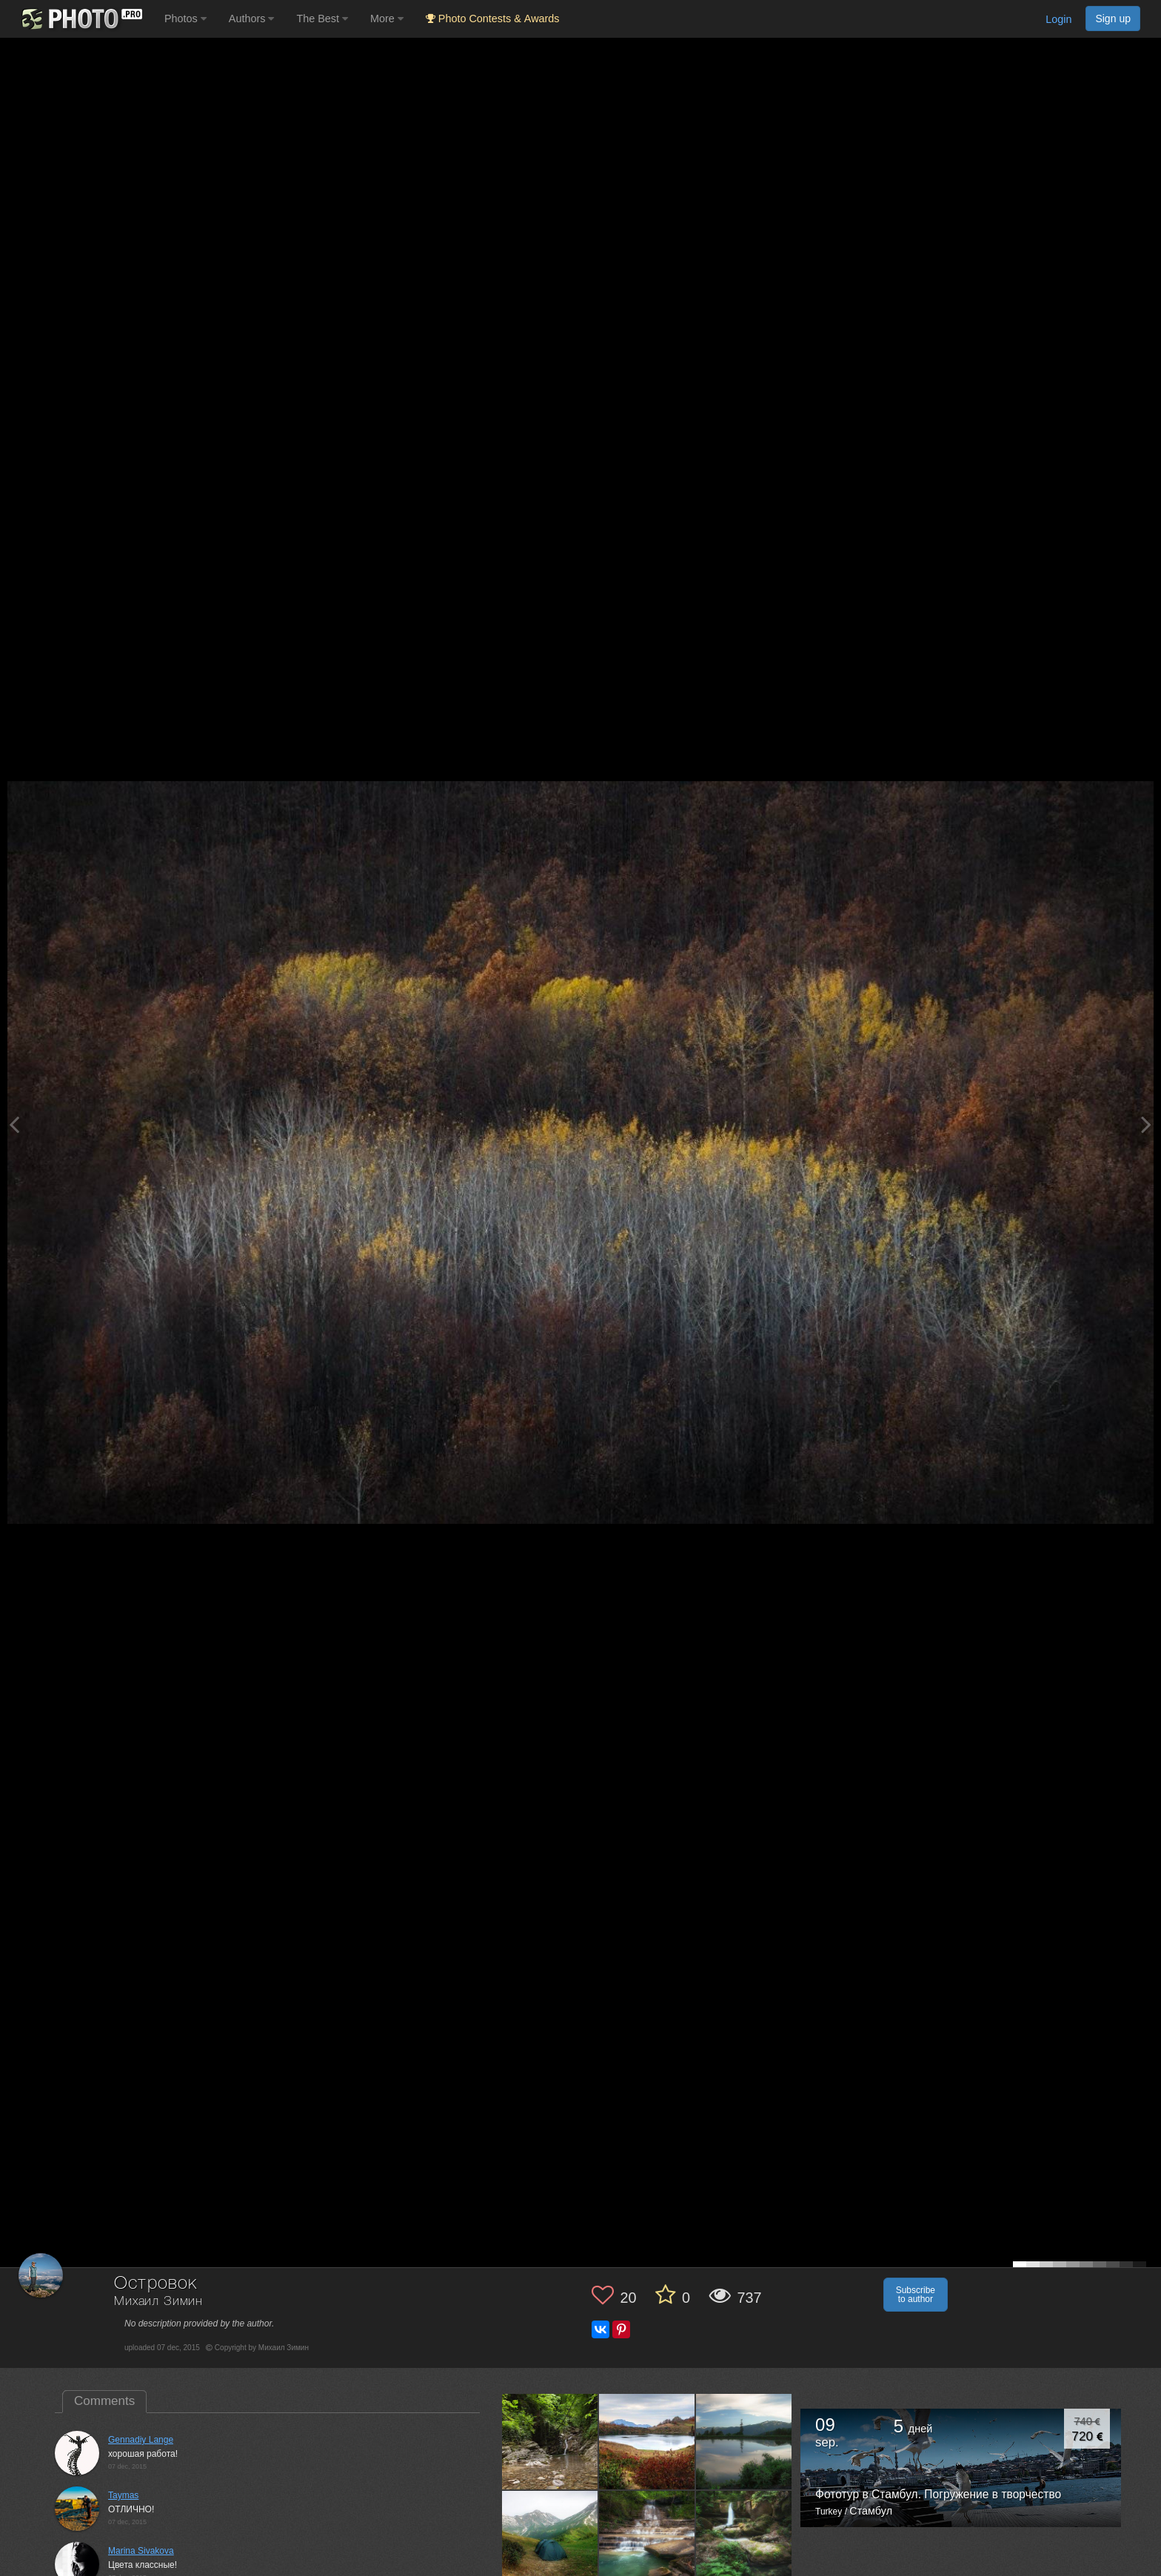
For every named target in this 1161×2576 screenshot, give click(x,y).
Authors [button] (252, 18)
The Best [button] (322, 18)
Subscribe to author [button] (915, 2294)
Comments (104, 2401)
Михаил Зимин (158, 2301)
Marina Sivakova (141, 2551)
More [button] (387, 18)
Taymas (123, 2495)
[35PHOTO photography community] (80, 19)
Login (1058, 19)
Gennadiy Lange (140, 2440)
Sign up (1113, 18)
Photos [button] (185, 18)
